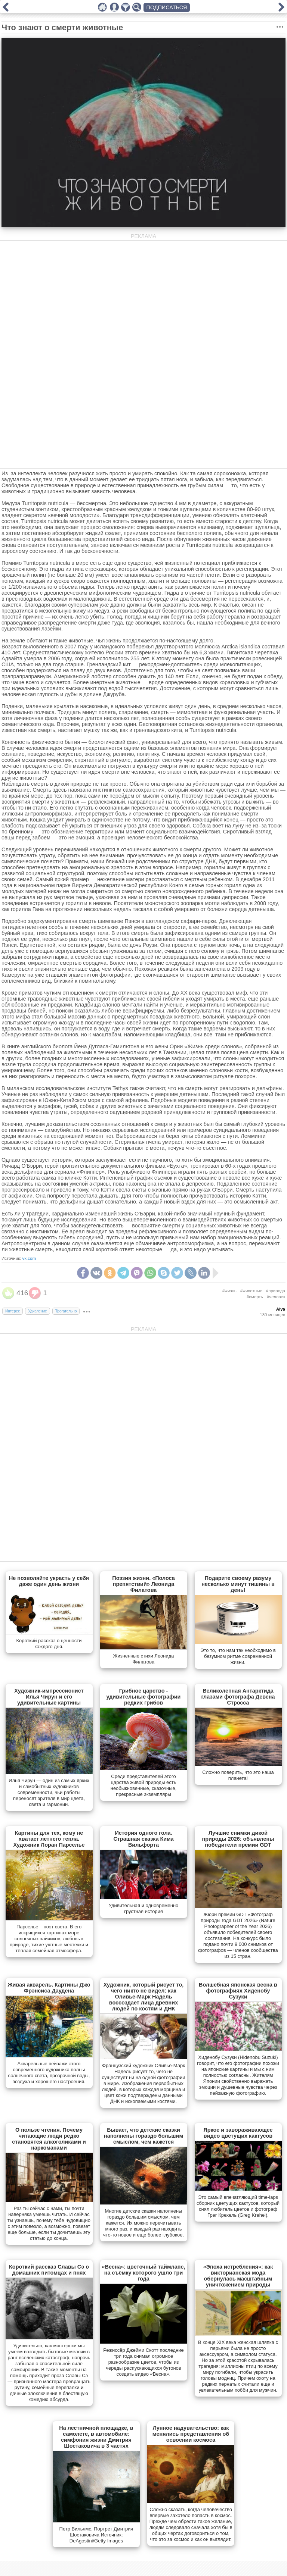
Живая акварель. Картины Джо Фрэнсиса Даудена (49, 1988)
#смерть (255, 1297)
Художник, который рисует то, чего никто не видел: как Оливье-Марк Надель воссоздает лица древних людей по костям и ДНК (144, 1997)
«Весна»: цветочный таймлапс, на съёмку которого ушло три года (143, 2273)
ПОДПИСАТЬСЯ (166, 7)
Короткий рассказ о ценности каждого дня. (49, 1643)
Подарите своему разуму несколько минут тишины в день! (238, 1584)
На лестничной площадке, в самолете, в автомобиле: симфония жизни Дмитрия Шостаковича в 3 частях (96, 2437)
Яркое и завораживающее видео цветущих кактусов (237, 2133)
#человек (276, 1297)
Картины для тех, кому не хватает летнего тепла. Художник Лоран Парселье (48, 1839)
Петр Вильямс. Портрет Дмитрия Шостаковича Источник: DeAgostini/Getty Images (96, 2535)
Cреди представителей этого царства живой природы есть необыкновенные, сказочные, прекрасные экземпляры (144, 1785)
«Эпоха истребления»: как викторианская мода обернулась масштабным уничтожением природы (238, 2276)
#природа (275, 1291)
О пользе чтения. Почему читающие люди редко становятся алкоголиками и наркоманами (49, 2139)
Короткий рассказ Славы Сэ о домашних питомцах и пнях (49, 2270)
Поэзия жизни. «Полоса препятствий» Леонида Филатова (143, 1584)
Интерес (12, 1311)
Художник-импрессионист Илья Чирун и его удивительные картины (49, 1697)
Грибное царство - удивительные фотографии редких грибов (144, 1697)
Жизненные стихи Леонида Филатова (143, 1659)
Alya (280, 1309)
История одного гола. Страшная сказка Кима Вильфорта (143, 1839)
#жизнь (229, 1291)
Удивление (37, 1311)
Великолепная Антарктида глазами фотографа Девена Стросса (238, 1697)
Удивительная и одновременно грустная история (144, 1908)
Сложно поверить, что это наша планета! (238, 1775)
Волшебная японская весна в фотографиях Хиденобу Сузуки (238, 1991)
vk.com (29, 1258)
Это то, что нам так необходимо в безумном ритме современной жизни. (238, 1656)
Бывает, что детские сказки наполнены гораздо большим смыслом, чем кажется (143, 2136)
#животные (251, 1291)
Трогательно (66, 1311)
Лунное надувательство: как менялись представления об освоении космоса (190, 2434)
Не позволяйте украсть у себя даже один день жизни (49, 1581)
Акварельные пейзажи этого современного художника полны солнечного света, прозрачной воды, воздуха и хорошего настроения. (49, 2072)
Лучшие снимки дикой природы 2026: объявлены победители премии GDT (238, 1839)
